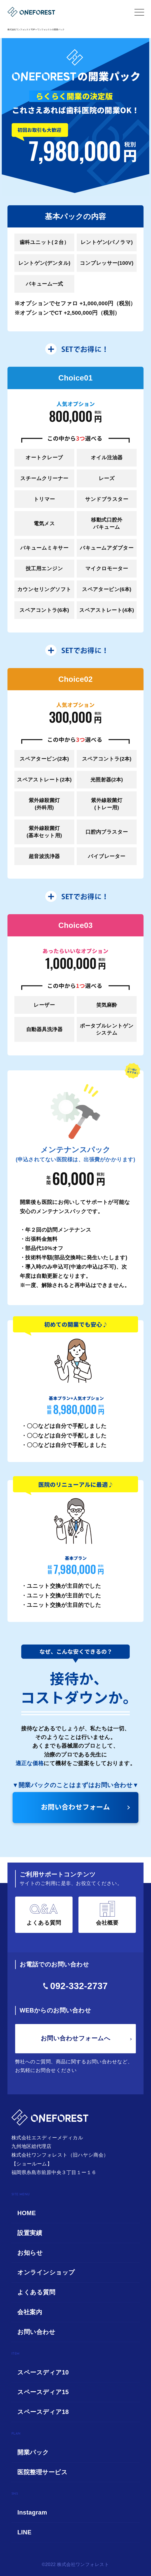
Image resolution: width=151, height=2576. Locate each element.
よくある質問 (36, 2292)
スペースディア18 (43, 2411)
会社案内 (29, 2312)
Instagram (32, 2512)
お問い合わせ (36, 2331)
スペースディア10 (43, 2372)
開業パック (33, 2452)
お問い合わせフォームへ (75, 2038)
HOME (26, 2213)
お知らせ (30, 2252)
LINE (24, 2532)
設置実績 (29, 2232)
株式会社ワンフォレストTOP (21, 29)
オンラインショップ (46, 2272)
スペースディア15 (43, 2392)
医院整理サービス (42, 2472)
